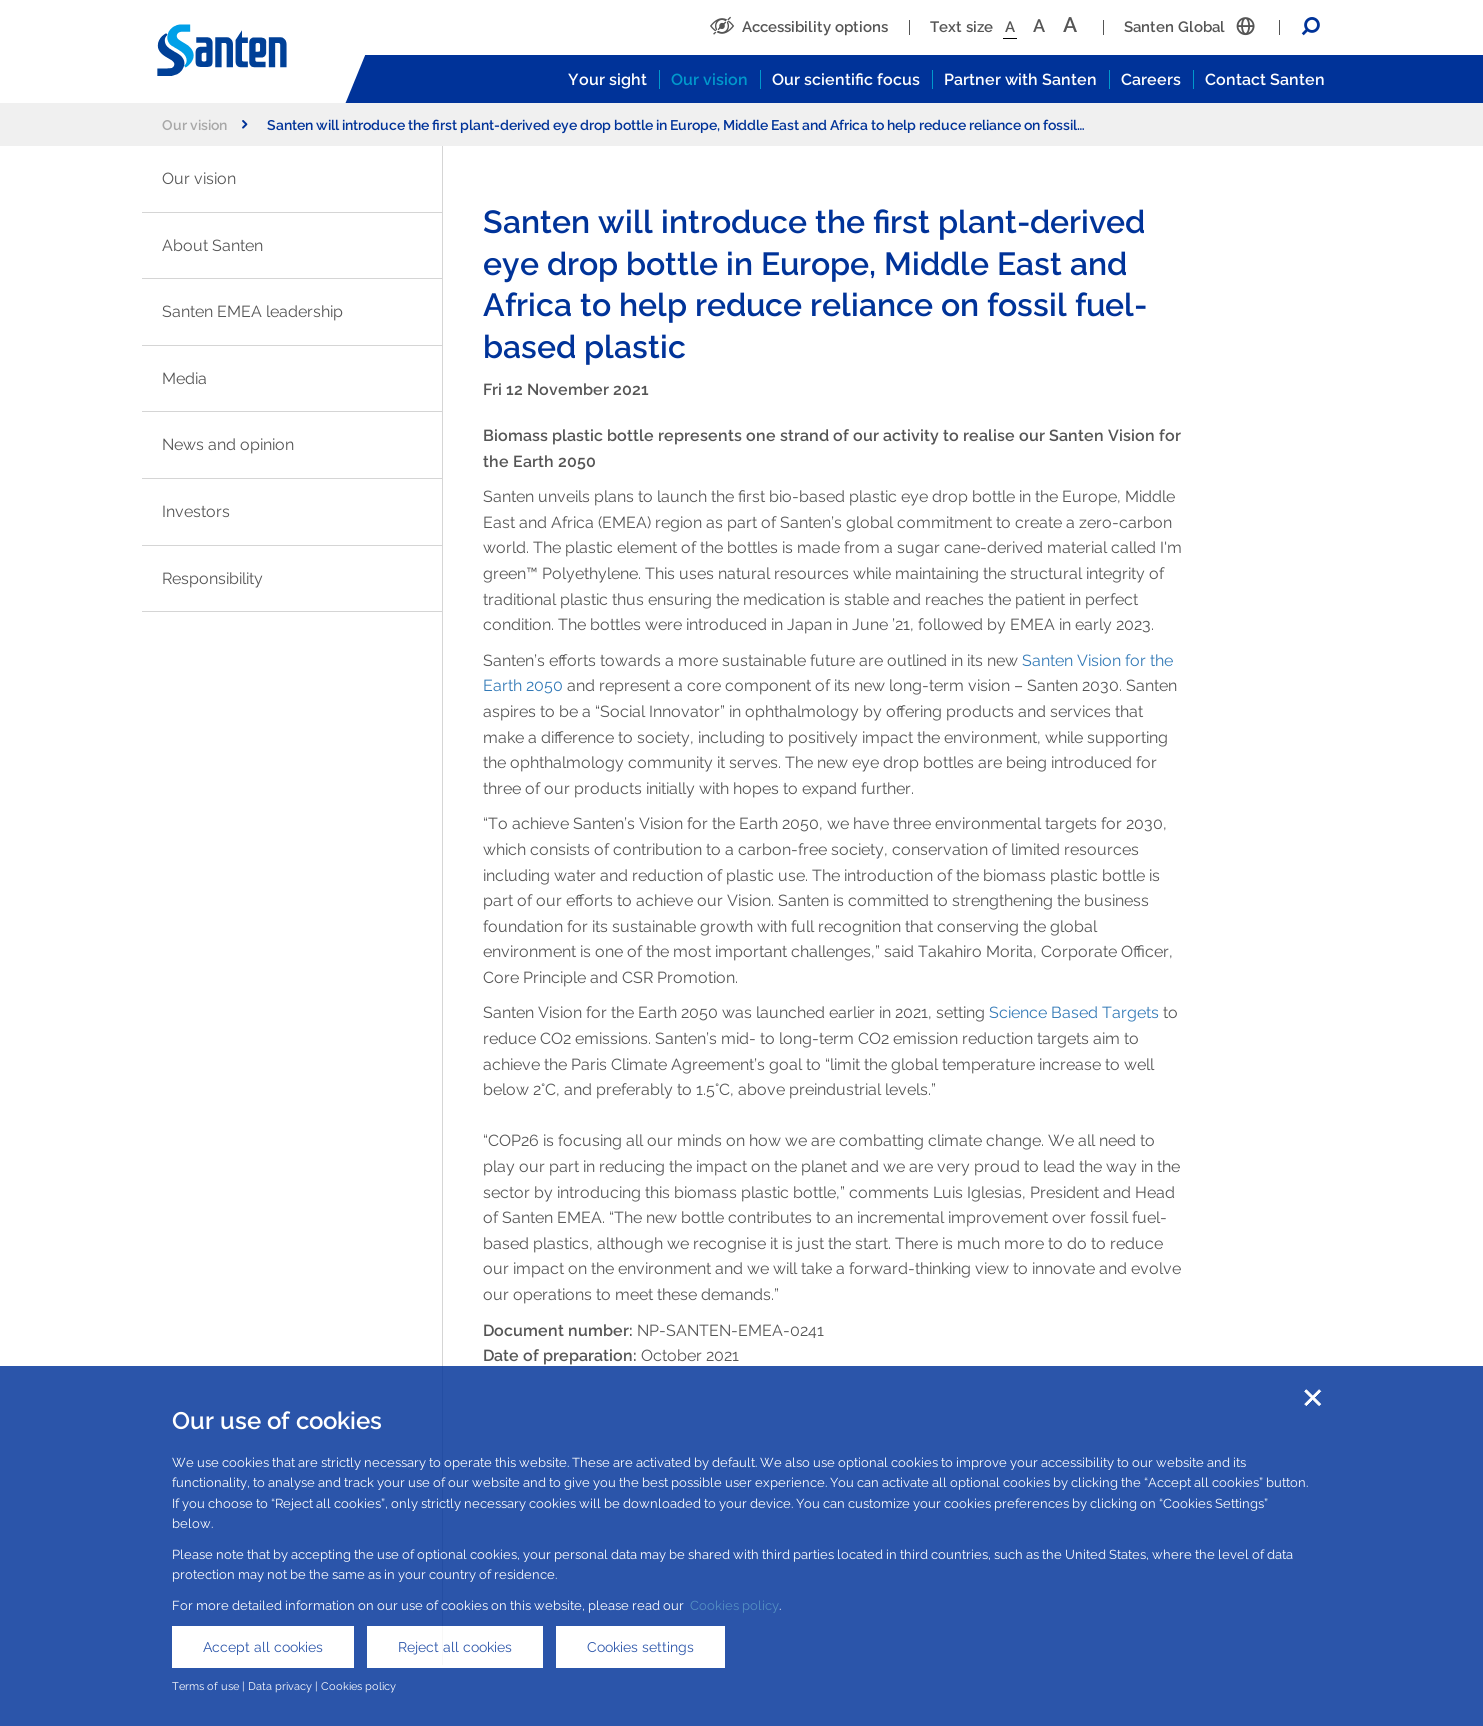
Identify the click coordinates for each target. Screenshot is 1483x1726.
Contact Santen (1265, 79)
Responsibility (212, 578)
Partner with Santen (1020, 79)
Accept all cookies (263, 1647)
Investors (196, 511)
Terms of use (205, 1686)
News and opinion (228, 444)
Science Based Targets (1074, 1012)
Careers (1151, 79)
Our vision (709, 79)
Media (184, 378)
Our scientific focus (846, 79)
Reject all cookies (455, 1647)
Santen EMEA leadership (252, 311)
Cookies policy (734, 1605)
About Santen (212, 245)
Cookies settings (640, 1647)
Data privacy (280, 1686)
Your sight (607, 79)
